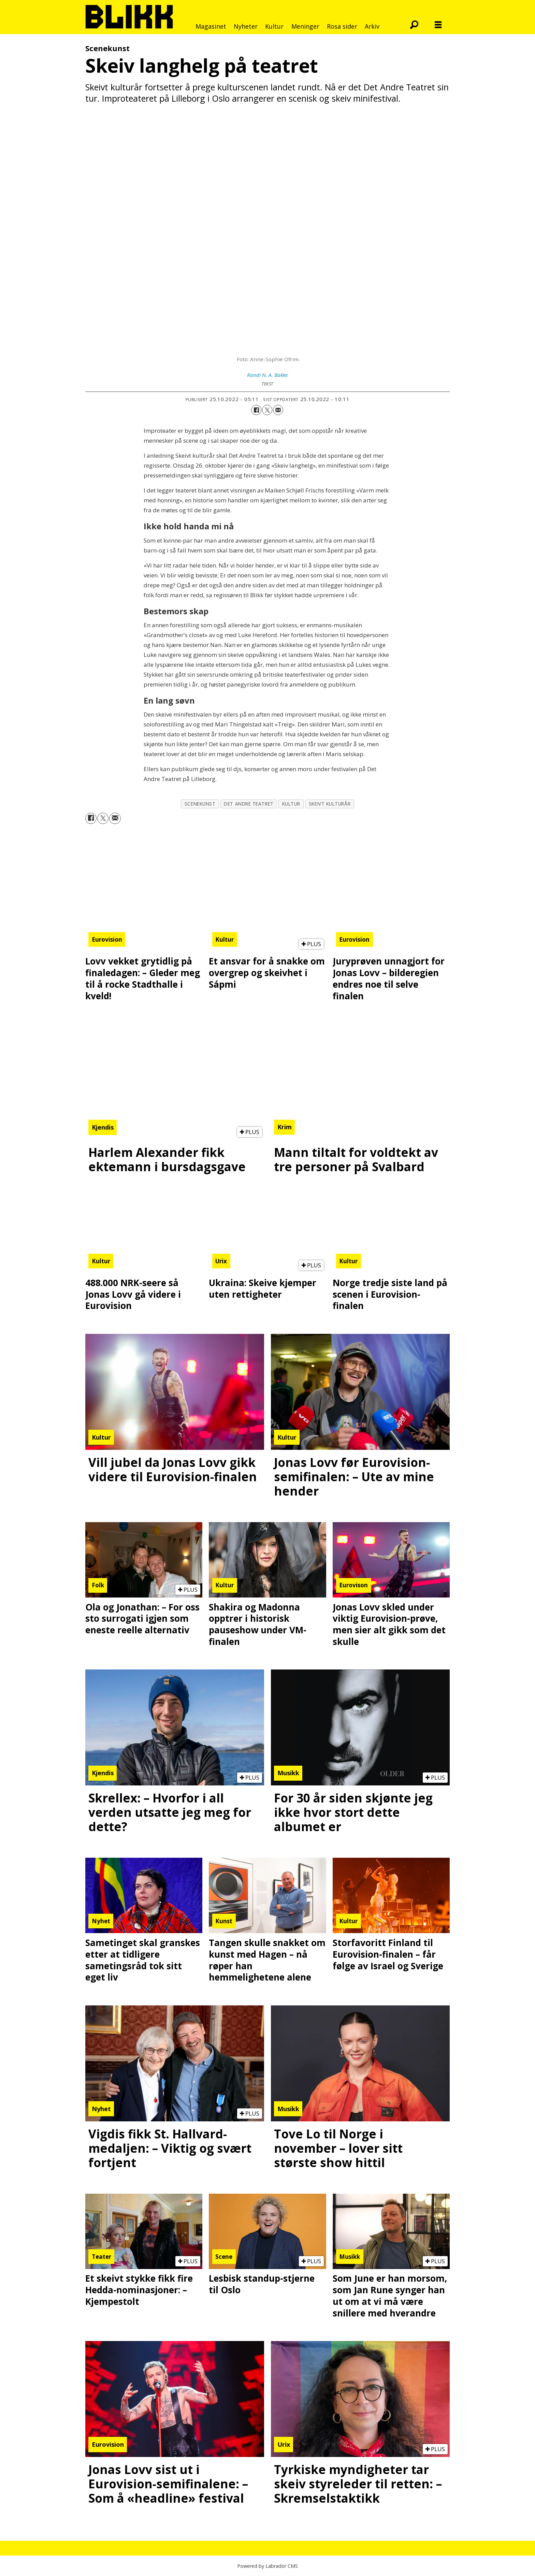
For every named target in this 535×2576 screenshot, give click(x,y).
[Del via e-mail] (278, 410)
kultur (291, 803)
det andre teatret (248, 803)
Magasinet (211, 26)
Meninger (305, 26)
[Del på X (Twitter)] (267, 410)
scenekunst (200, 803)
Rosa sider (342, 26)
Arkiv (372, 26)
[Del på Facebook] (256, 410)
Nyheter (246, 26)
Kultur (274, 26)
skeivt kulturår (329, 803)
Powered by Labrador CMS (267, 2566)
